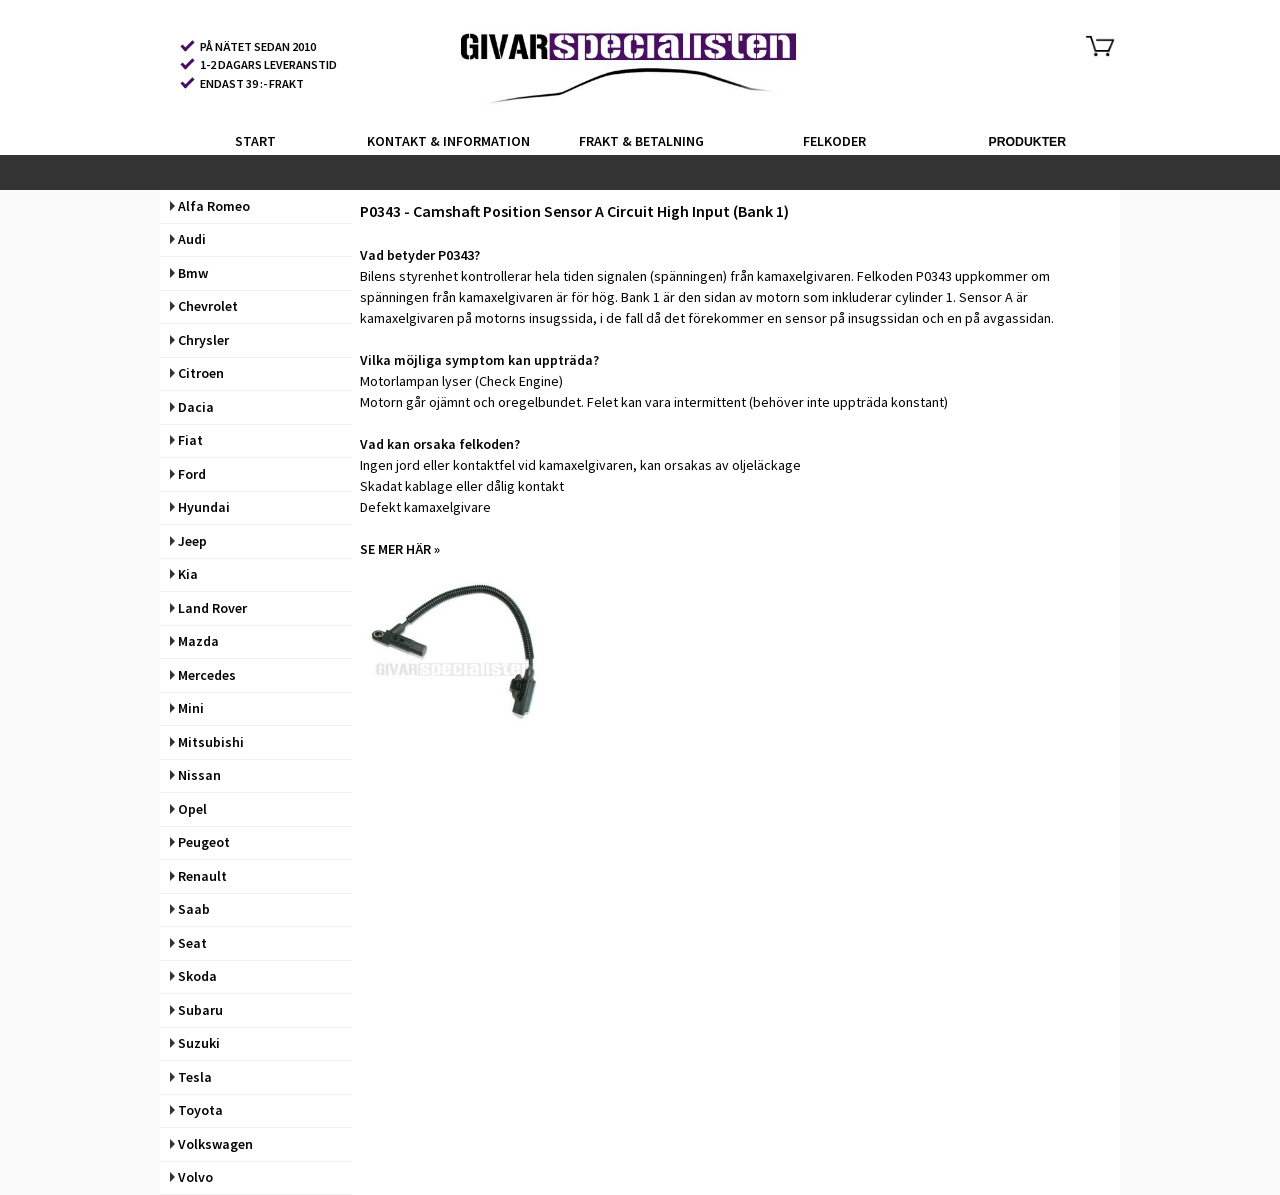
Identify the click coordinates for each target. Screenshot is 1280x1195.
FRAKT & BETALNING (641, 141)
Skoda (193, 976)
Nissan (195, 775)
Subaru (196, 1010)
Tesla (191, 1077)
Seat (188, 943)
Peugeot (200, 842)
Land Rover (208, 608)
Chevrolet (204, 306)
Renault (198, 876)
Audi (188, 239)
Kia (184, 574)
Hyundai (200, 507)
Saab (190, 909)
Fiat (186, 440)
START (255, 141)
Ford (188, 474)
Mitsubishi (207, 742)
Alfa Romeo (210, 206)
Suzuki (195, 1043)
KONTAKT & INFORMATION (448, 141)
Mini (187, 708)
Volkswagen (211, 1144)
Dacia (192, 407)
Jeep (188, 541)
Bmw (189, 273)
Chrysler (199, 340)
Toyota (196, 1110)
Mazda (194, 641)
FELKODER (834, 141)
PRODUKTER (1028, 142)
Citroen (197, 373)
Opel (188, 809)
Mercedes (203, 675)
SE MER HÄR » (400, 549)
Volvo (191, 1177)
